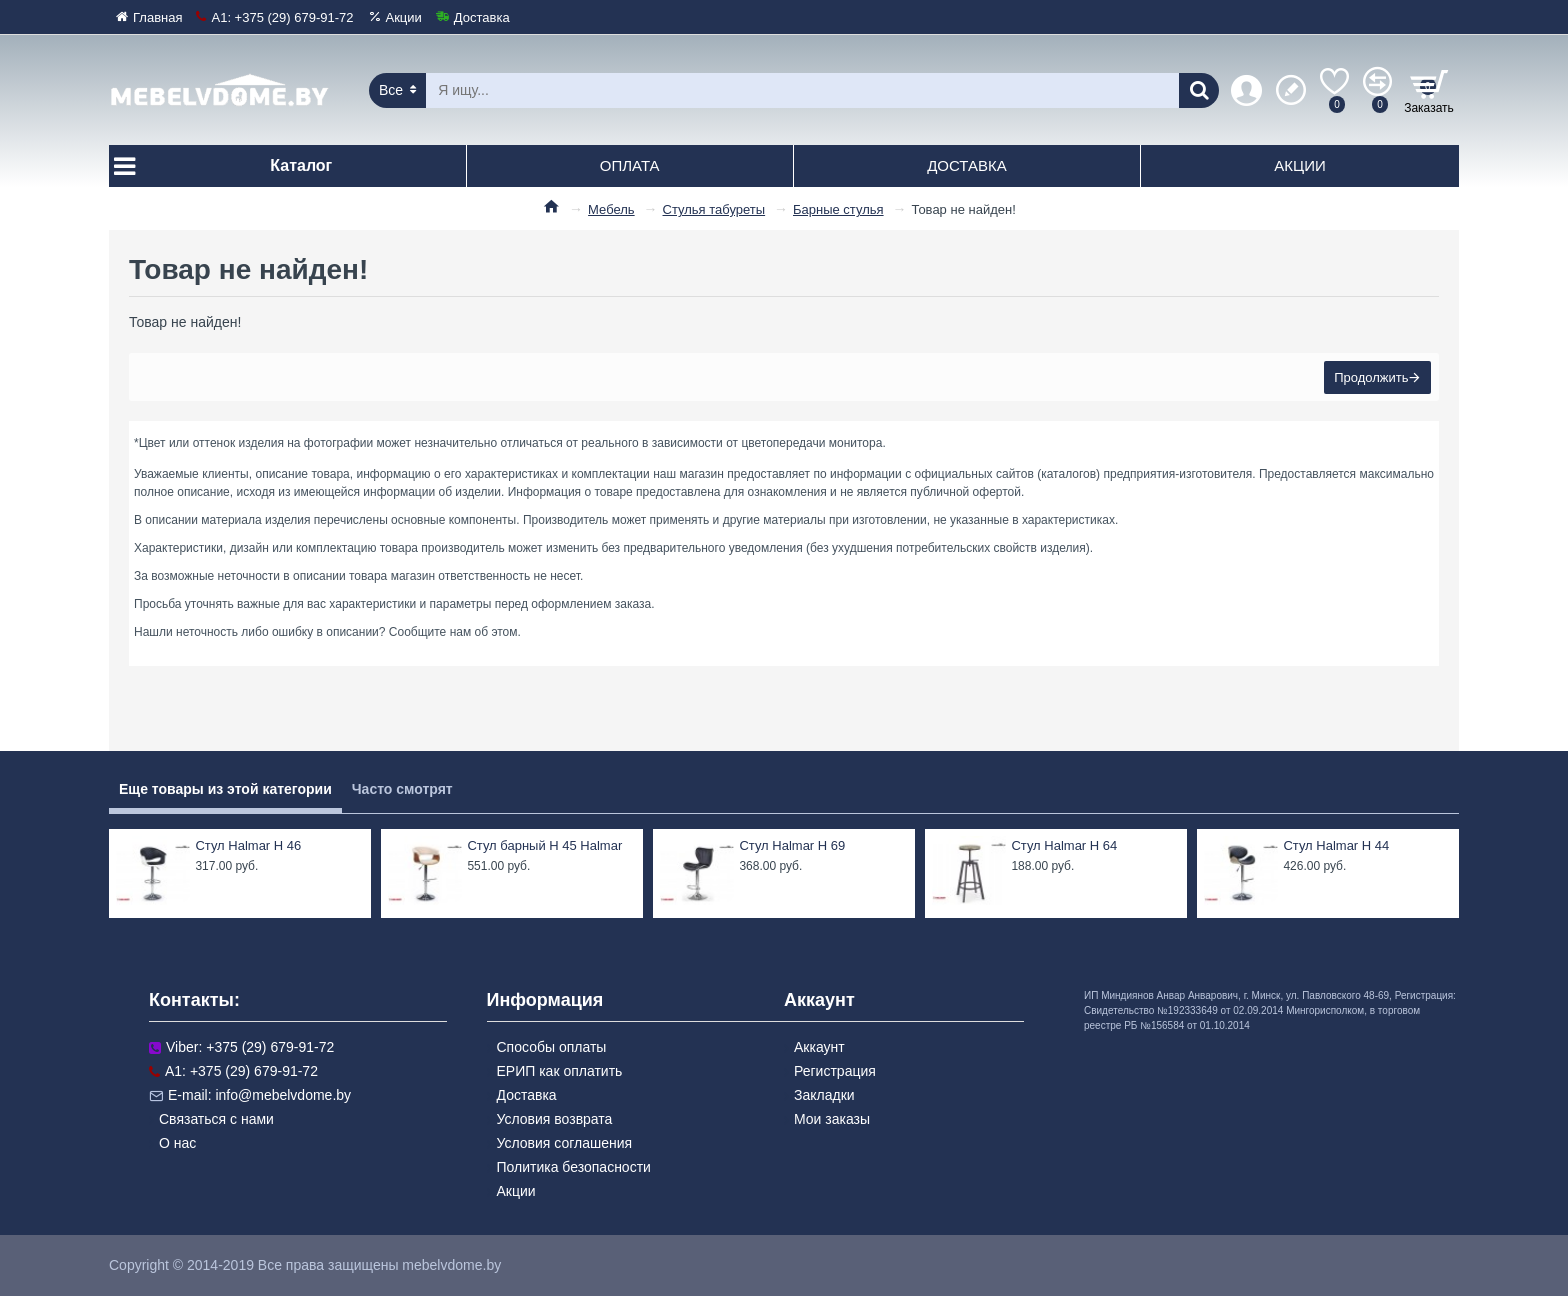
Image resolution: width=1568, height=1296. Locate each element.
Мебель (611, 209)
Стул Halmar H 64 (1064, 845)
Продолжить (1369, 379)
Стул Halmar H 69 (792, 845)
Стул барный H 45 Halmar (544, 845)
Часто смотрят (402, 789)
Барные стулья (838, 209)
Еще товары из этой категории (225, 789)
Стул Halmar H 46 (248, 845)
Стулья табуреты (714, 209)
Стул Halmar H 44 (1336, 845)
